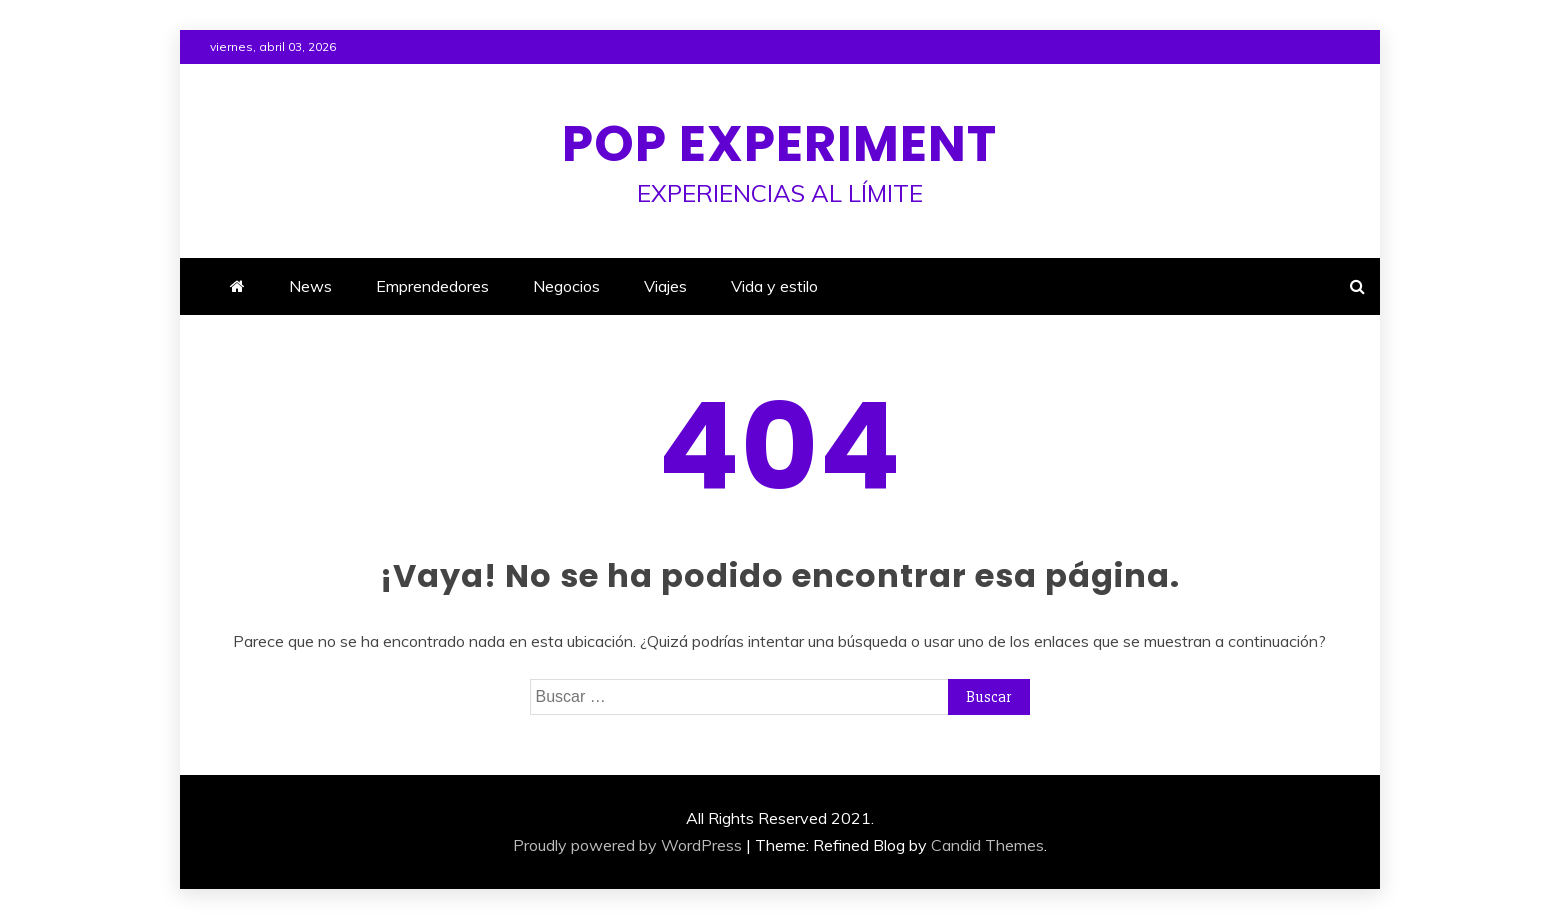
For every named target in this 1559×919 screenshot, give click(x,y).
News (310, 286)
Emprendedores (432, 286)
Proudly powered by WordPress (627, 845)
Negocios (566, 286)
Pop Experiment (779, 144)
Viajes (665, 286)
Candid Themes (987, 845)
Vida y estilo (774, 286)
